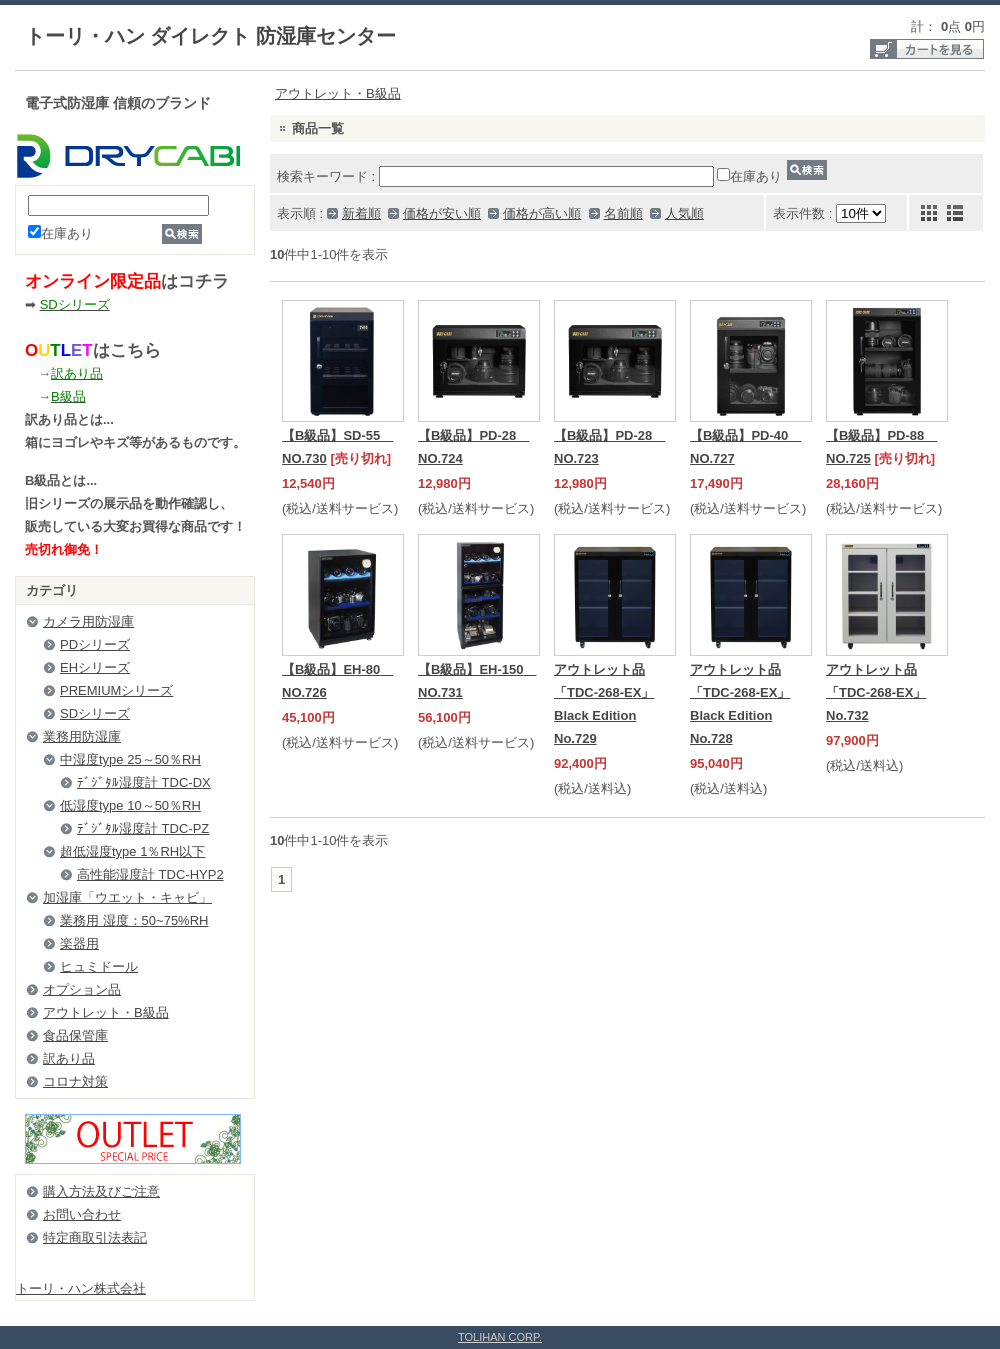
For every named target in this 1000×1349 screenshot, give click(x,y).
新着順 (361, 213)
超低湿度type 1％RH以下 (132, 851)
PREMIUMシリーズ (116, 690)
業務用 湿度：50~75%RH (134, 920)
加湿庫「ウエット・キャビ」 (127, 897)
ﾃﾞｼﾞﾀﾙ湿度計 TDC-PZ (143, 828)
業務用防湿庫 (82, 736)
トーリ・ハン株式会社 (81, 1288)
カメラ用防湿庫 (88, 621)
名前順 (623, 213)
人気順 (684, 213)
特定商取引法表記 (95, 1237)
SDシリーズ (95, 713)
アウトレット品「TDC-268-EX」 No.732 (876, 692)
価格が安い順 (442, 213)
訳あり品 (69, 1058)
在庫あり (60, 233)
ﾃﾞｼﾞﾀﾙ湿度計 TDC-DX (144, 782)
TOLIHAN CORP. (500, 1337)
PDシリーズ (95, 644)
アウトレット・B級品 (106, 1012)
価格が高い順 (542, 213)
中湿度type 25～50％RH (130, 759)
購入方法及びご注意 (101, 1191)
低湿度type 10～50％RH (130, 805)
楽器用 (79, 943)
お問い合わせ (82, 1214)
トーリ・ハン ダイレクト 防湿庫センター (210, 36)
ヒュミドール (99, 966)
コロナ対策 (75, 1081)
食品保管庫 (75, 1035)
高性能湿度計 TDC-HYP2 (150, 874)
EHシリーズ (95, 667)
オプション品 (82, 989)
